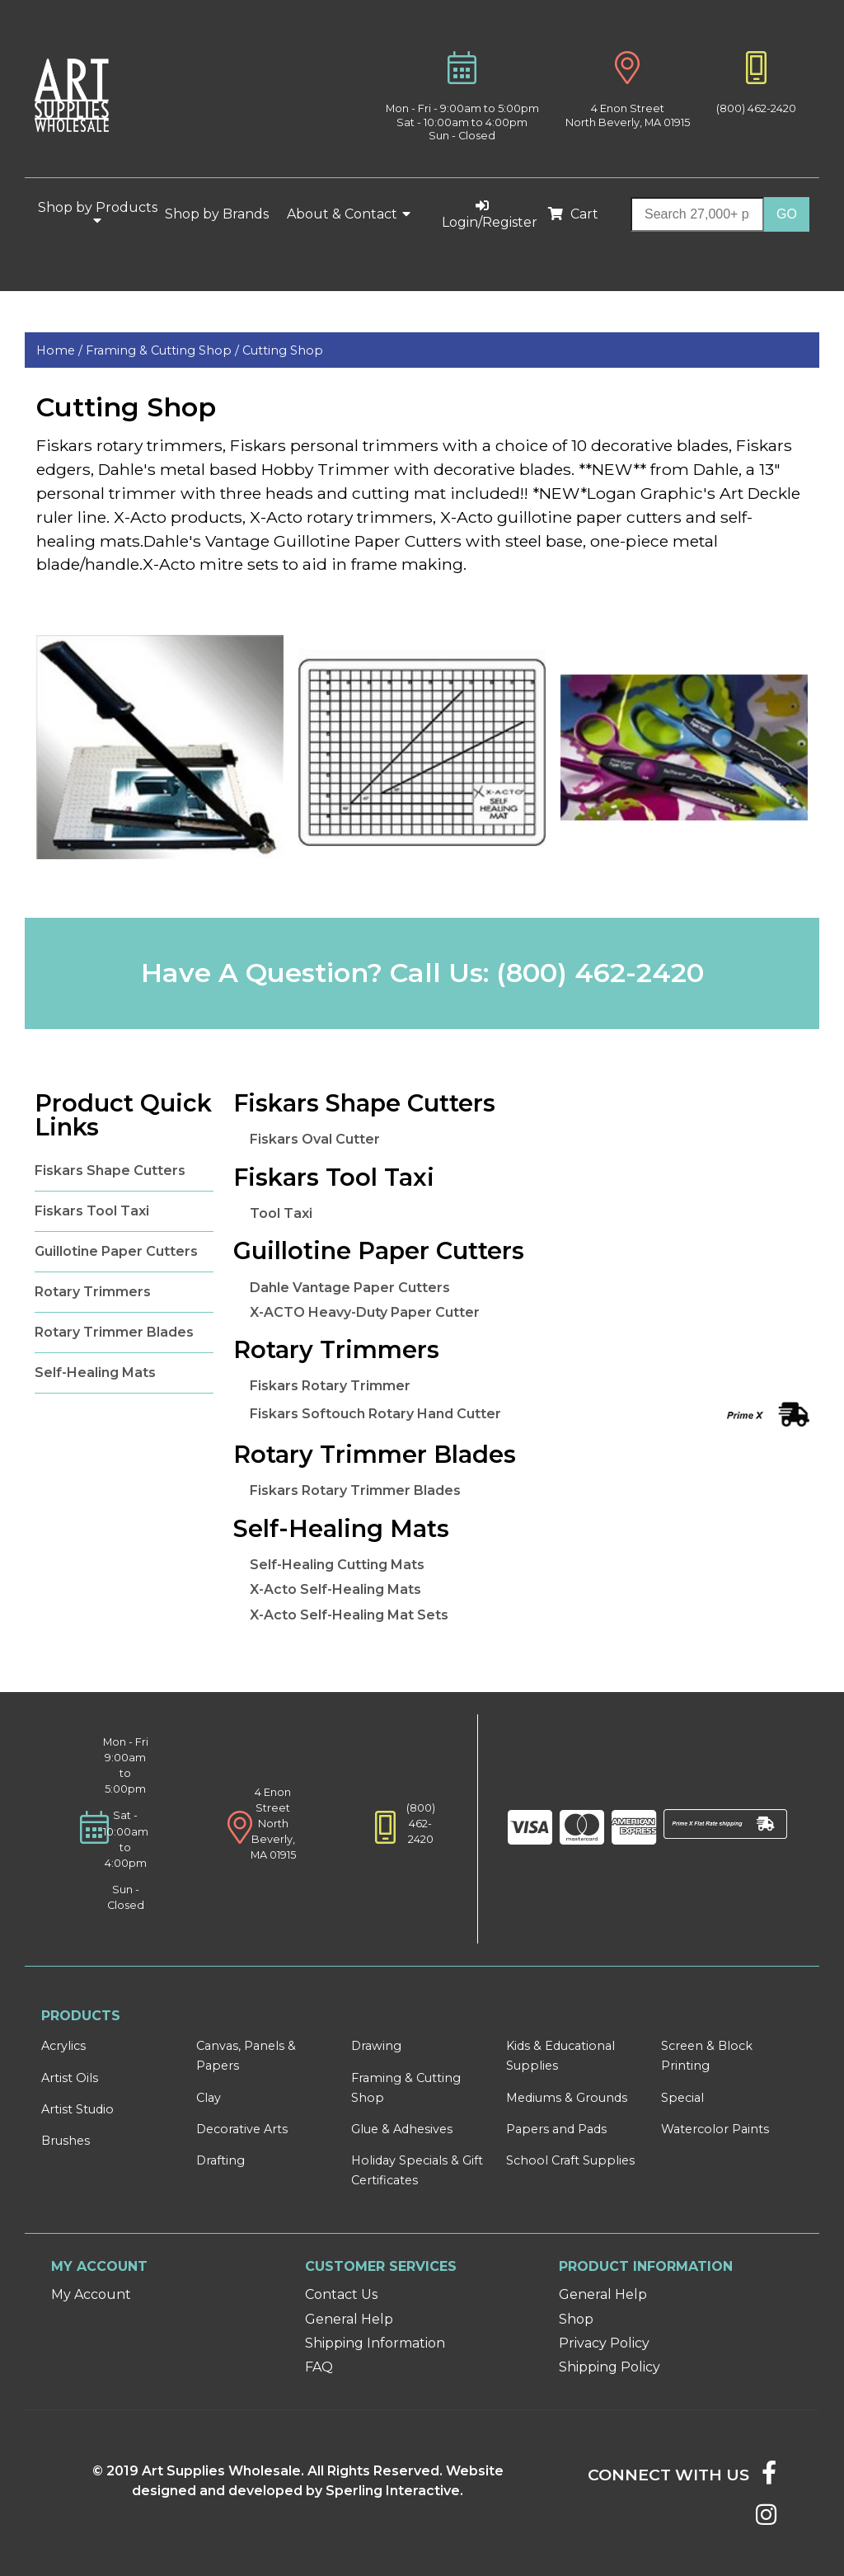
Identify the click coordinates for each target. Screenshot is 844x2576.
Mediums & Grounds (566, 2097)
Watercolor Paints (715, 2129)
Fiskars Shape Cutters (110, 1170)
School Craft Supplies (570, 2160)
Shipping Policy (609, 2367)
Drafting (220, 2160)
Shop (576, 2319)
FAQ (319, 2367)
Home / (61, 350)
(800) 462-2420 (756, 108)
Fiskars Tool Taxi (92, 1211)
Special (682, 2097)
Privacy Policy (604, 2343)
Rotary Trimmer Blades (114, 1332)
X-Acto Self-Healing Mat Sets (349, 1615)
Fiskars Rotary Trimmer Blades (355, 1490)
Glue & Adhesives (401, 2129)
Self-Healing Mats (95, 1372)
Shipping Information (375, 2343)
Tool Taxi (281, 1213)
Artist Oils (69, 2078)
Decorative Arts (242, 2129)
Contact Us (341, 2294)
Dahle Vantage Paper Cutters (350, 1287)
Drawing (376, 2045)
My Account (91, 2294)
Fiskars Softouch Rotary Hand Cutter (375, 1414)
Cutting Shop (282, 350)
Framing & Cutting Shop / (164, 350)
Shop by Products (97, 214)
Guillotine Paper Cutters (116, 1251)
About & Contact (349, 214)
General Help (349, 2319)
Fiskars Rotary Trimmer (330, 1386)
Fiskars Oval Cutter (315, 1139)
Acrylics (63, 2045)
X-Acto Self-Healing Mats (335, 1589)
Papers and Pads (556, 2129)
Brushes (65, 2140)
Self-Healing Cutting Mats (337, 1564)
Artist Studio (77, 2109)
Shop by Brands (223, 214)
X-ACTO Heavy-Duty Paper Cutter (365, 1312)
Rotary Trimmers (93, 1292)
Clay (208, 2097)
